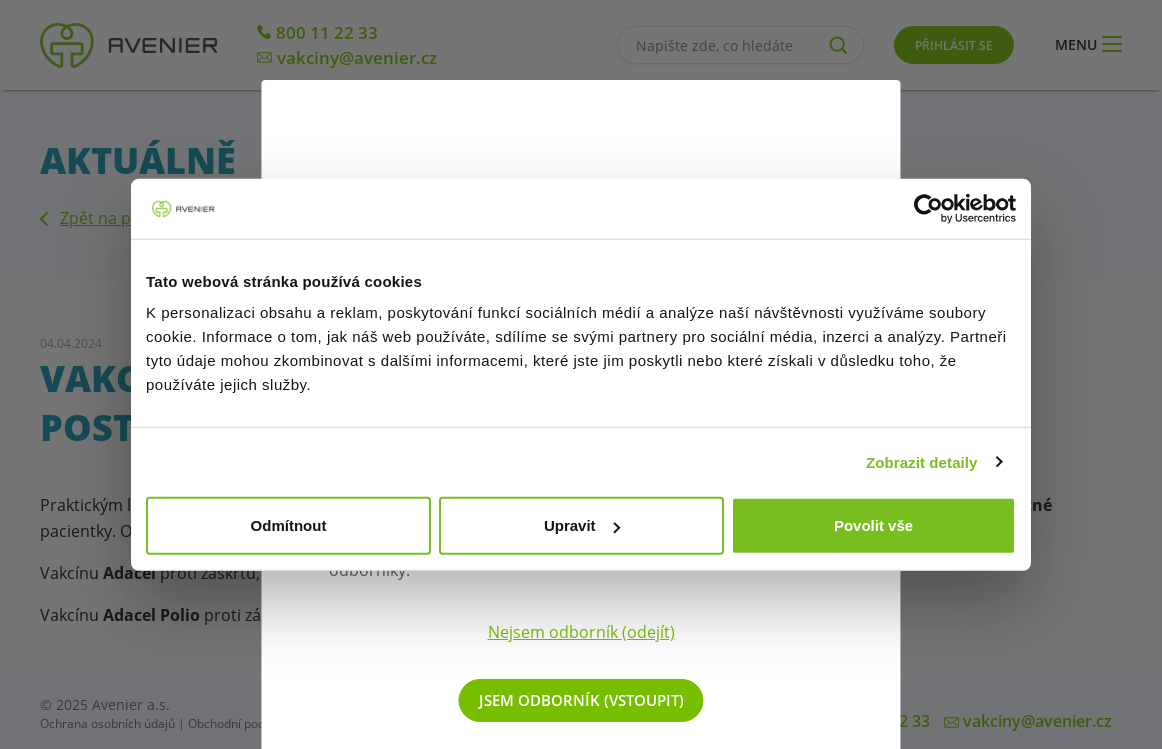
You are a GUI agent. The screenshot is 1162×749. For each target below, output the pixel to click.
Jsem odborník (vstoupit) (581, 700)
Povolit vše (873, 525)
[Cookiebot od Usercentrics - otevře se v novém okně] (928, 208)
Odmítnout (289, 525)
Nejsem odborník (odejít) (581, 632)
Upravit (582, 525)
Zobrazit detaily (922, 461)
